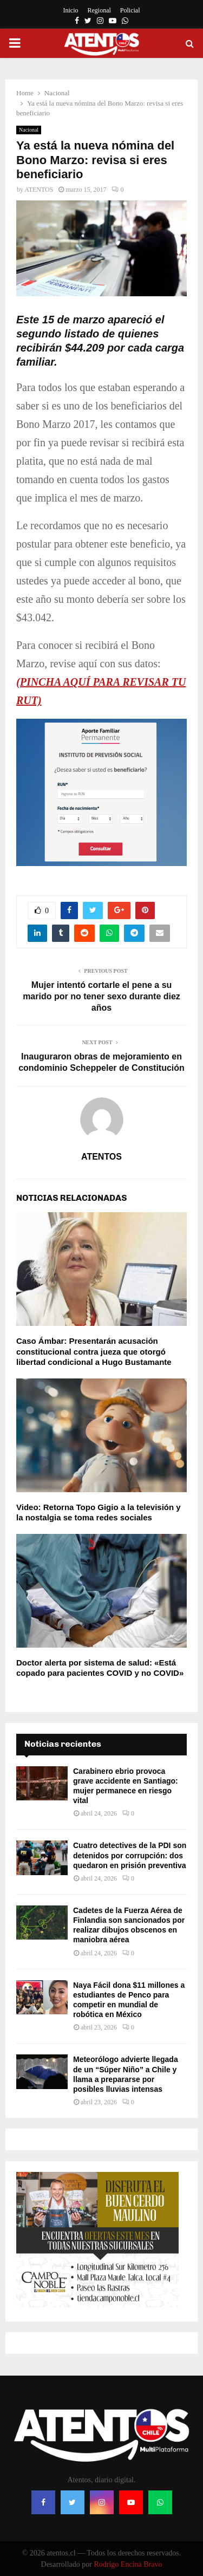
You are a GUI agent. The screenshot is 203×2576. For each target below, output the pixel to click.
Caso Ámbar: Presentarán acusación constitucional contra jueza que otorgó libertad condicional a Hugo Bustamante (94, 1351)
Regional (99, 10)
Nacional (28, 130)
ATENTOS (38, 189)
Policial (130, 10)
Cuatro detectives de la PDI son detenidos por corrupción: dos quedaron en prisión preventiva (129, 1855)
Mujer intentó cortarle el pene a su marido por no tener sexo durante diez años (101, 996)
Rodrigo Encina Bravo (128, 2564)
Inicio (70, 10)
